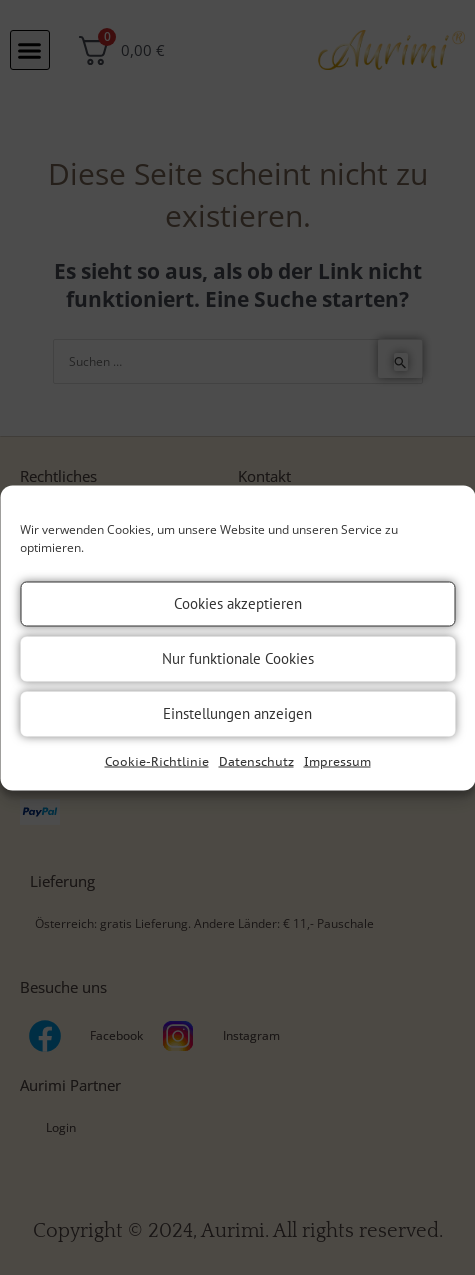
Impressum (337, 760)
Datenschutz (256, 760)
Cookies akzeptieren (238, 603)
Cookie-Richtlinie (157, 760)
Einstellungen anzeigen (237, 713)
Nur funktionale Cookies (238, 658)
